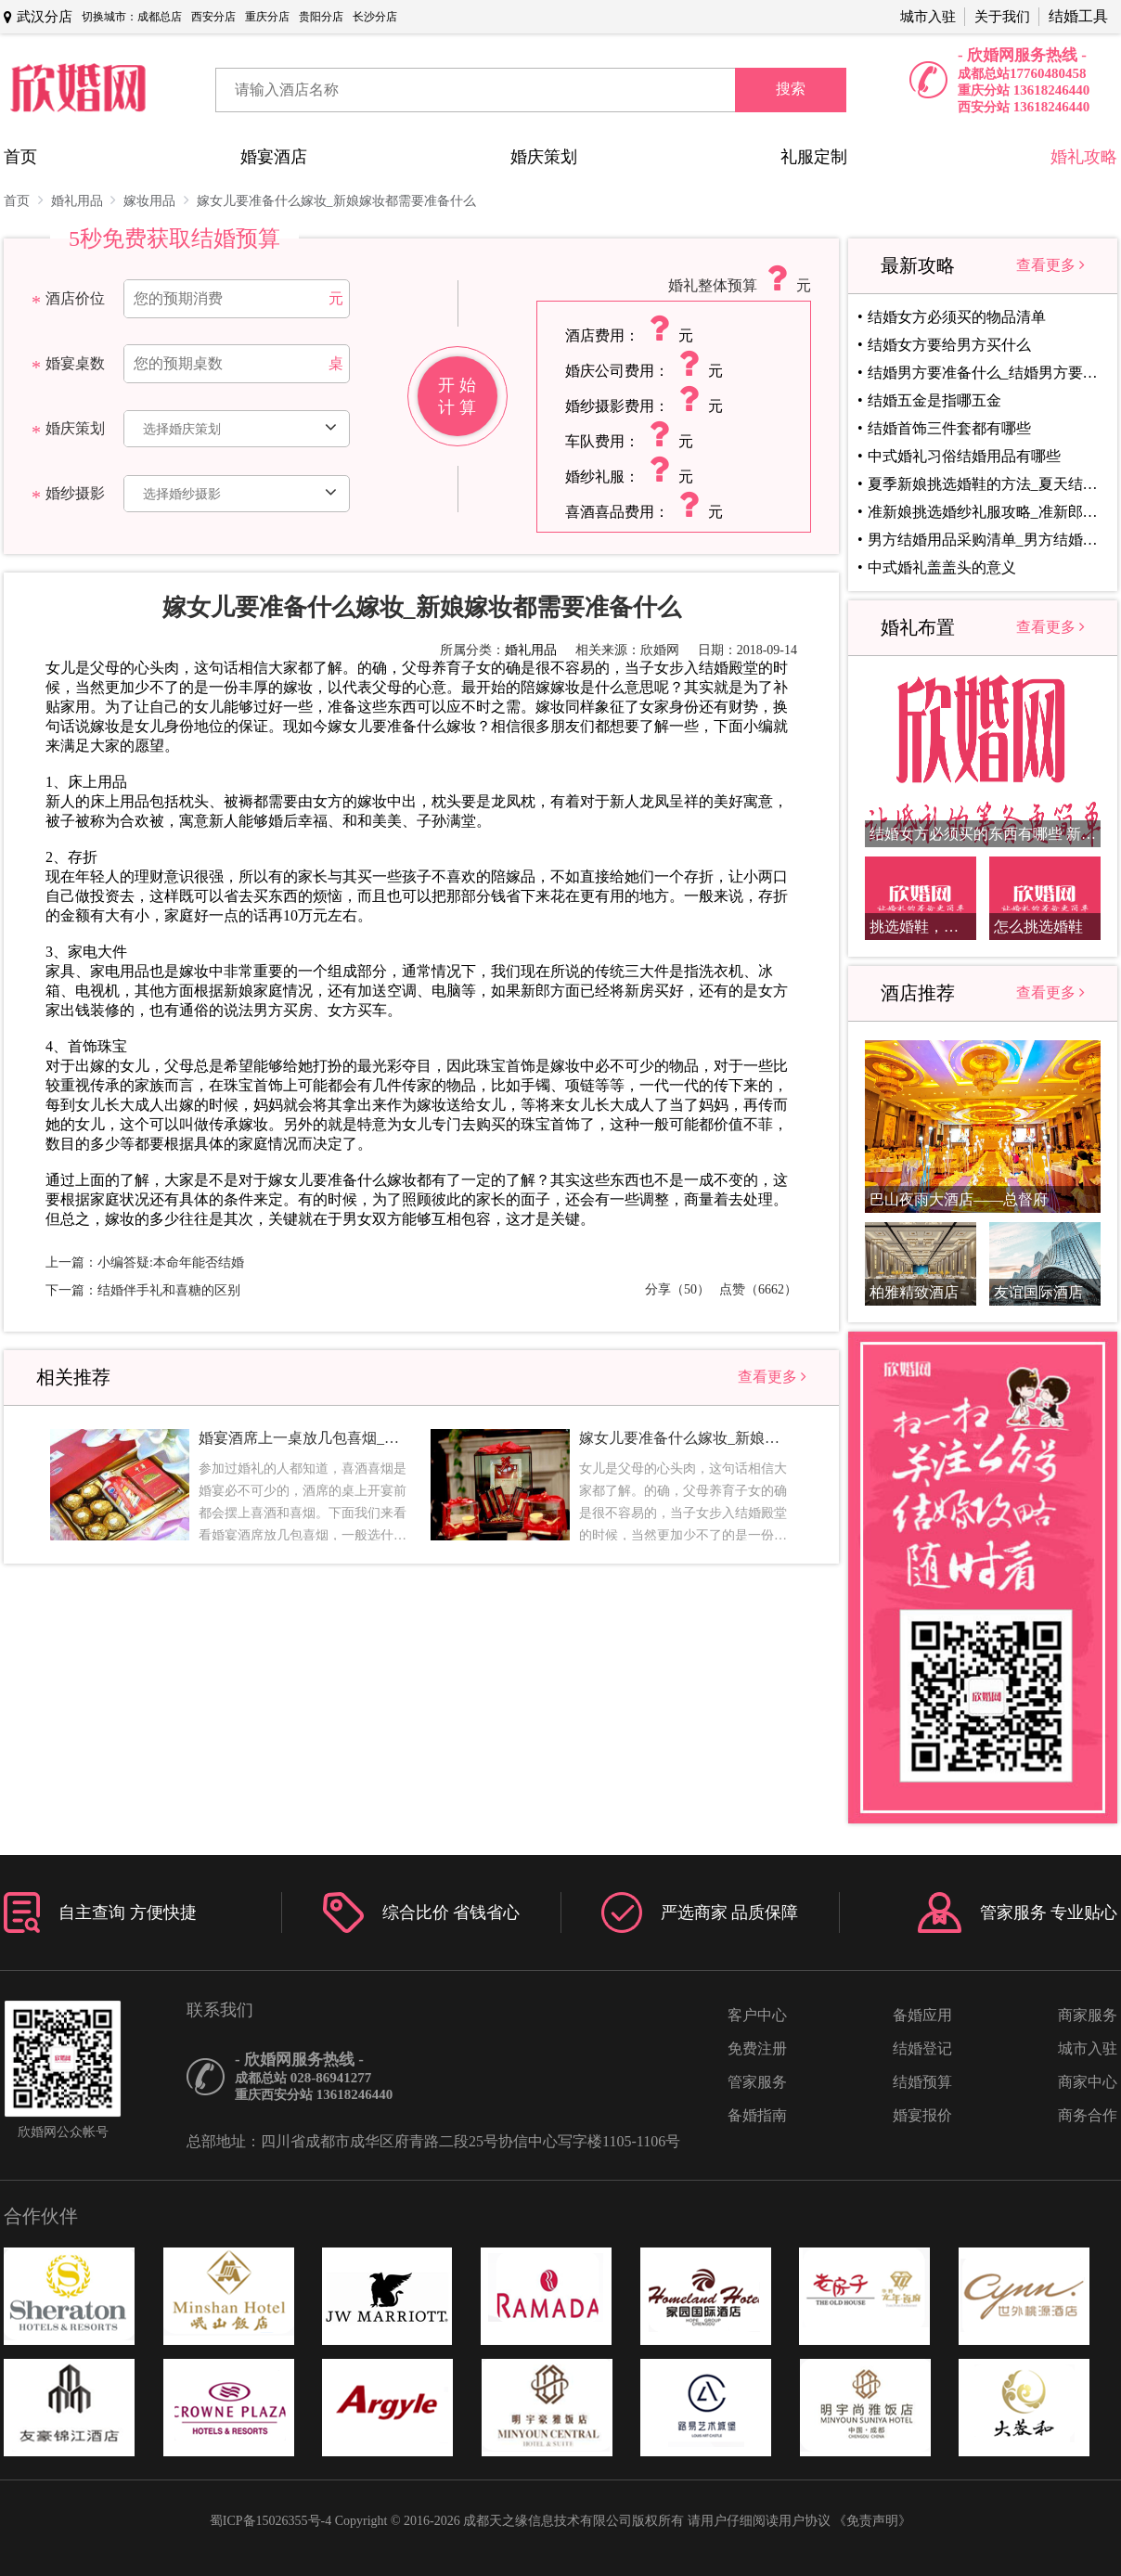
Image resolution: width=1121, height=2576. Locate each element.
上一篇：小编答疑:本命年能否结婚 (144, 1262)
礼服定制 (813, 157)
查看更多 (772, 1377)
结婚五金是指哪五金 (934, 400)
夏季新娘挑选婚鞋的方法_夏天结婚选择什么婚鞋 (986, 484)
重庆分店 (267, 16)
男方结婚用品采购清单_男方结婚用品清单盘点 (986, 539)
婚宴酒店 (273, 157)
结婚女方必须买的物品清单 (957, 317)
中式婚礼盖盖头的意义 (942, 567)
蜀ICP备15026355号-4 (270, 2521)
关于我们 (1002, 16)
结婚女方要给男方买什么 (949, 345)
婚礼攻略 (1083, 157)
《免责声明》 (872, 2521)
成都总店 (159, 16)
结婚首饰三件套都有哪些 (949, 428)
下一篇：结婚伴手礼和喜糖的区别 (142, 1290)
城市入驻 (928, 16)
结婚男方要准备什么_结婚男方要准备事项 (986, 372)
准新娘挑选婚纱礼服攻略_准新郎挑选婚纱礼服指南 (986, 512)
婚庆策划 (543, 157)
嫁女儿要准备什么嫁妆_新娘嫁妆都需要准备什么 (336, 201)
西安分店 (213, 16)
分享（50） (677, 1289)
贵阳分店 (321, 16)
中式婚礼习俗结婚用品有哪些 (964, 456)
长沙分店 (375, 16)
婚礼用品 (84, 200)
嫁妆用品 (156, 200)
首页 (20, 157)
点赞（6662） (758, 1289)
